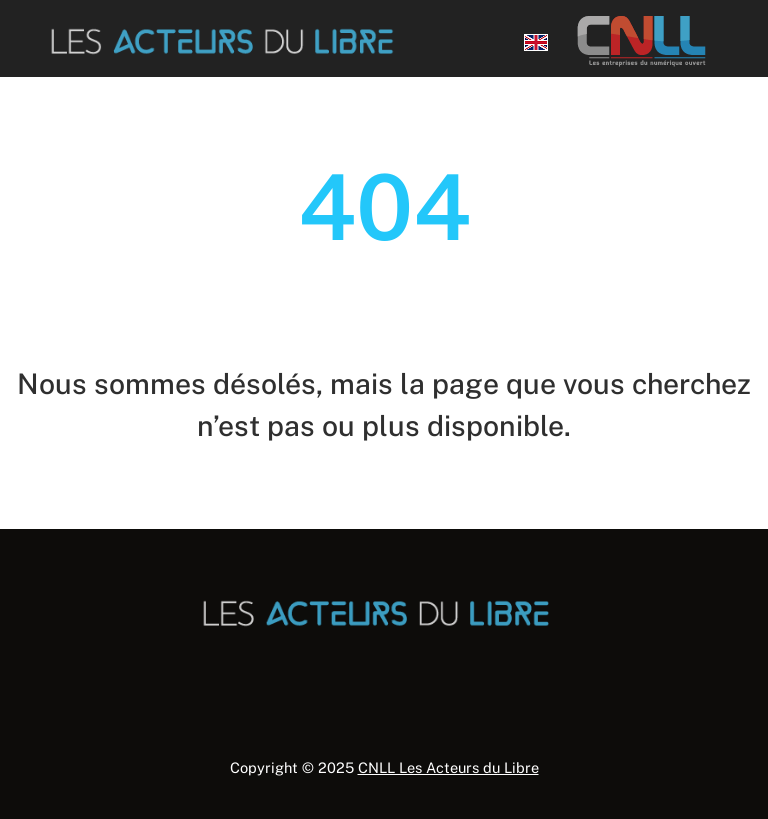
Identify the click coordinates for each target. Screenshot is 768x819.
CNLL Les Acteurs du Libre (448, 767)
